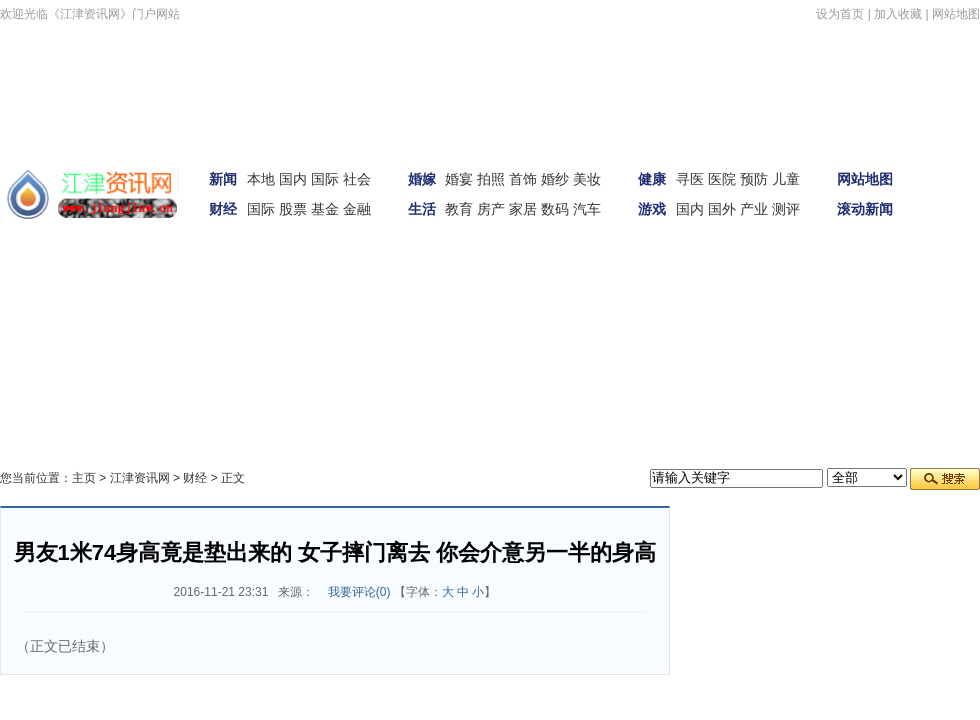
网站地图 (956, 14)
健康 (652, 179)
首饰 (523, 179)
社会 (357, 179)
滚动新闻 (865, 209)
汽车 (587, 209)
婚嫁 (422, 179)
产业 (754, 209)
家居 (523, 209)
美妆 (587, 179)
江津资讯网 (140, 478)
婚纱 (555, 179)
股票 (293, 209)
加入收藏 (898, 14)
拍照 (491, 179)
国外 (722, 209)
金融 (357, 209)
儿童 (786, 179)
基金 (325, 209)
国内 (293, 179)
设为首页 (840, 14)
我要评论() (359, 592)
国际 (325, 179)
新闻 (223, 179)
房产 (491, 209)
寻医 (690, 179)
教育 (459, 209)
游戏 (652, 209)
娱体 (952, 219)
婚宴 (459, 179)
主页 (84, 478)
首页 (952, 163)
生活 (422, 209)
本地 (261, 179)
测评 (786, 209)
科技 (140, 275)
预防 (754, 179)
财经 (223, 209)
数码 (555, 209)
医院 (722, 179)
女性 (88, 275)
